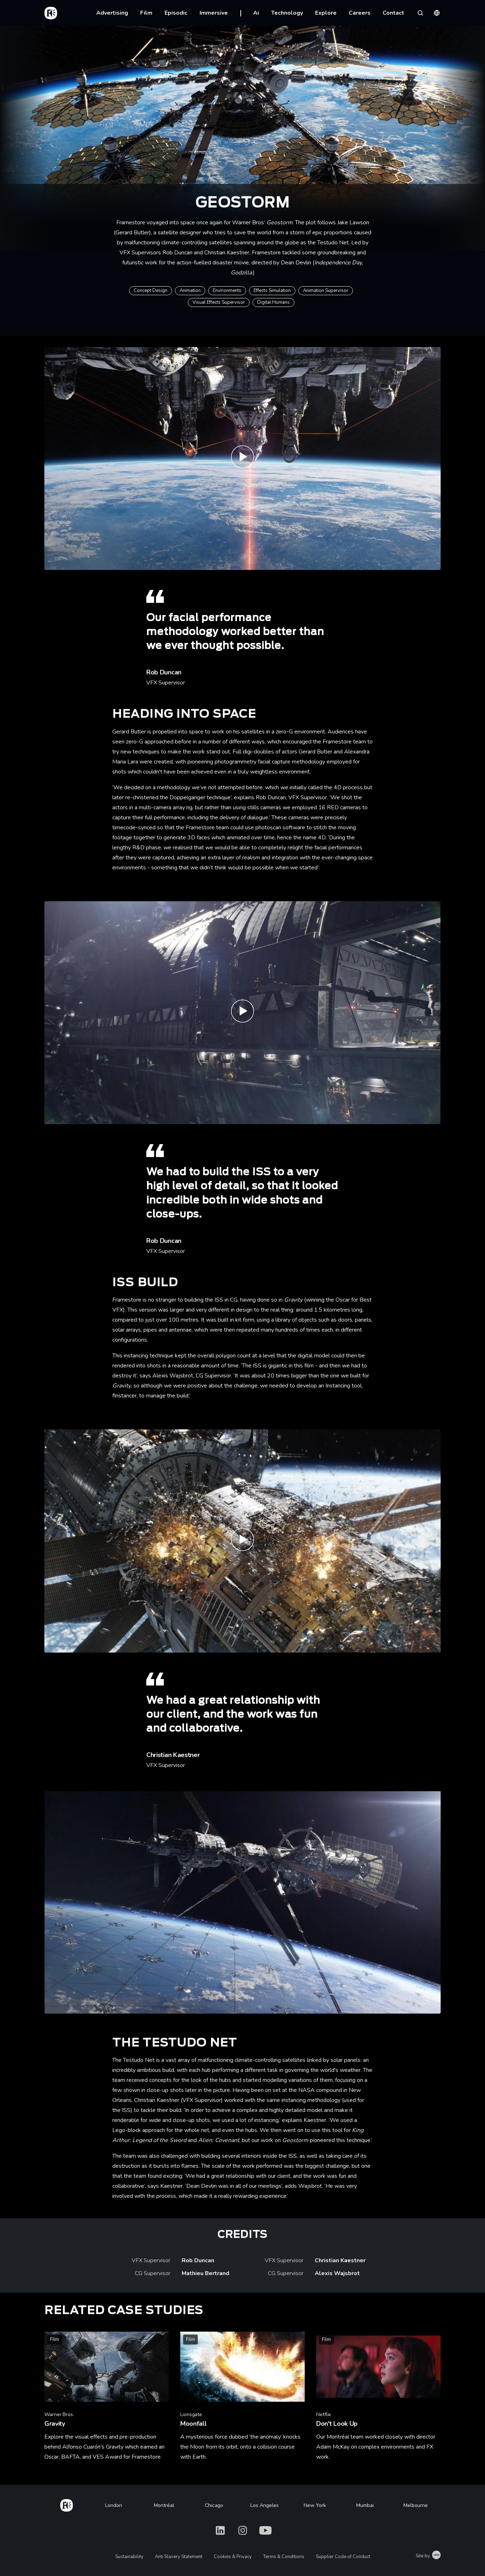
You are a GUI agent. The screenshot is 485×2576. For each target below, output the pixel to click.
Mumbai (365, 2505)
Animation (190, 290)
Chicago (214, 2505)
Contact (393, 13)
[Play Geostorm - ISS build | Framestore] (242, 1012)
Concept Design (150, 290)
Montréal (164, 2505)
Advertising (112, 13)
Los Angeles (264, 2505)
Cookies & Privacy (233, 2556)
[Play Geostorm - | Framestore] (242, 1540)
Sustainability (129, 2556)
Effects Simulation (272, 290)
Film (146, 13)
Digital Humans (273, 302)
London (113, 2505)
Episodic (176, 13)
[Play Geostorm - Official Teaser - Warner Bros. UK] (242, 458)
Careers (360, 13)
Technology (287, 13)
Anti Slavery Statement (178, 2556)
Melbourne (415, 2505)
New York (315, 2505)
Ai (256, 13)
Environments (227, 290)
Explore (326, 13)
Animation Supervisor (325, 290)
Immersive (214, 13)
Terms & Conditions (283, 2556)
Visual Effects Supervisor (218, 302)
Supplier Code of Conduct (343, 2556)
